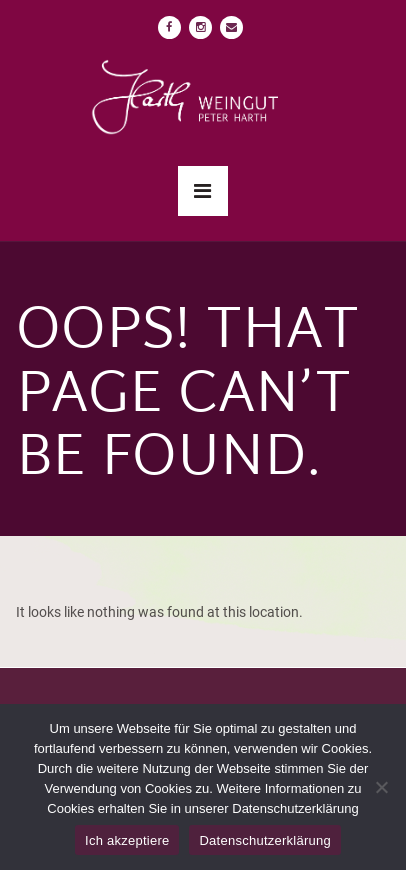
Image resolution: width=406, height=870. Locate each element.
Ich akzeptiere (127, 840)
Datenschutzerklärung (264, 840)
